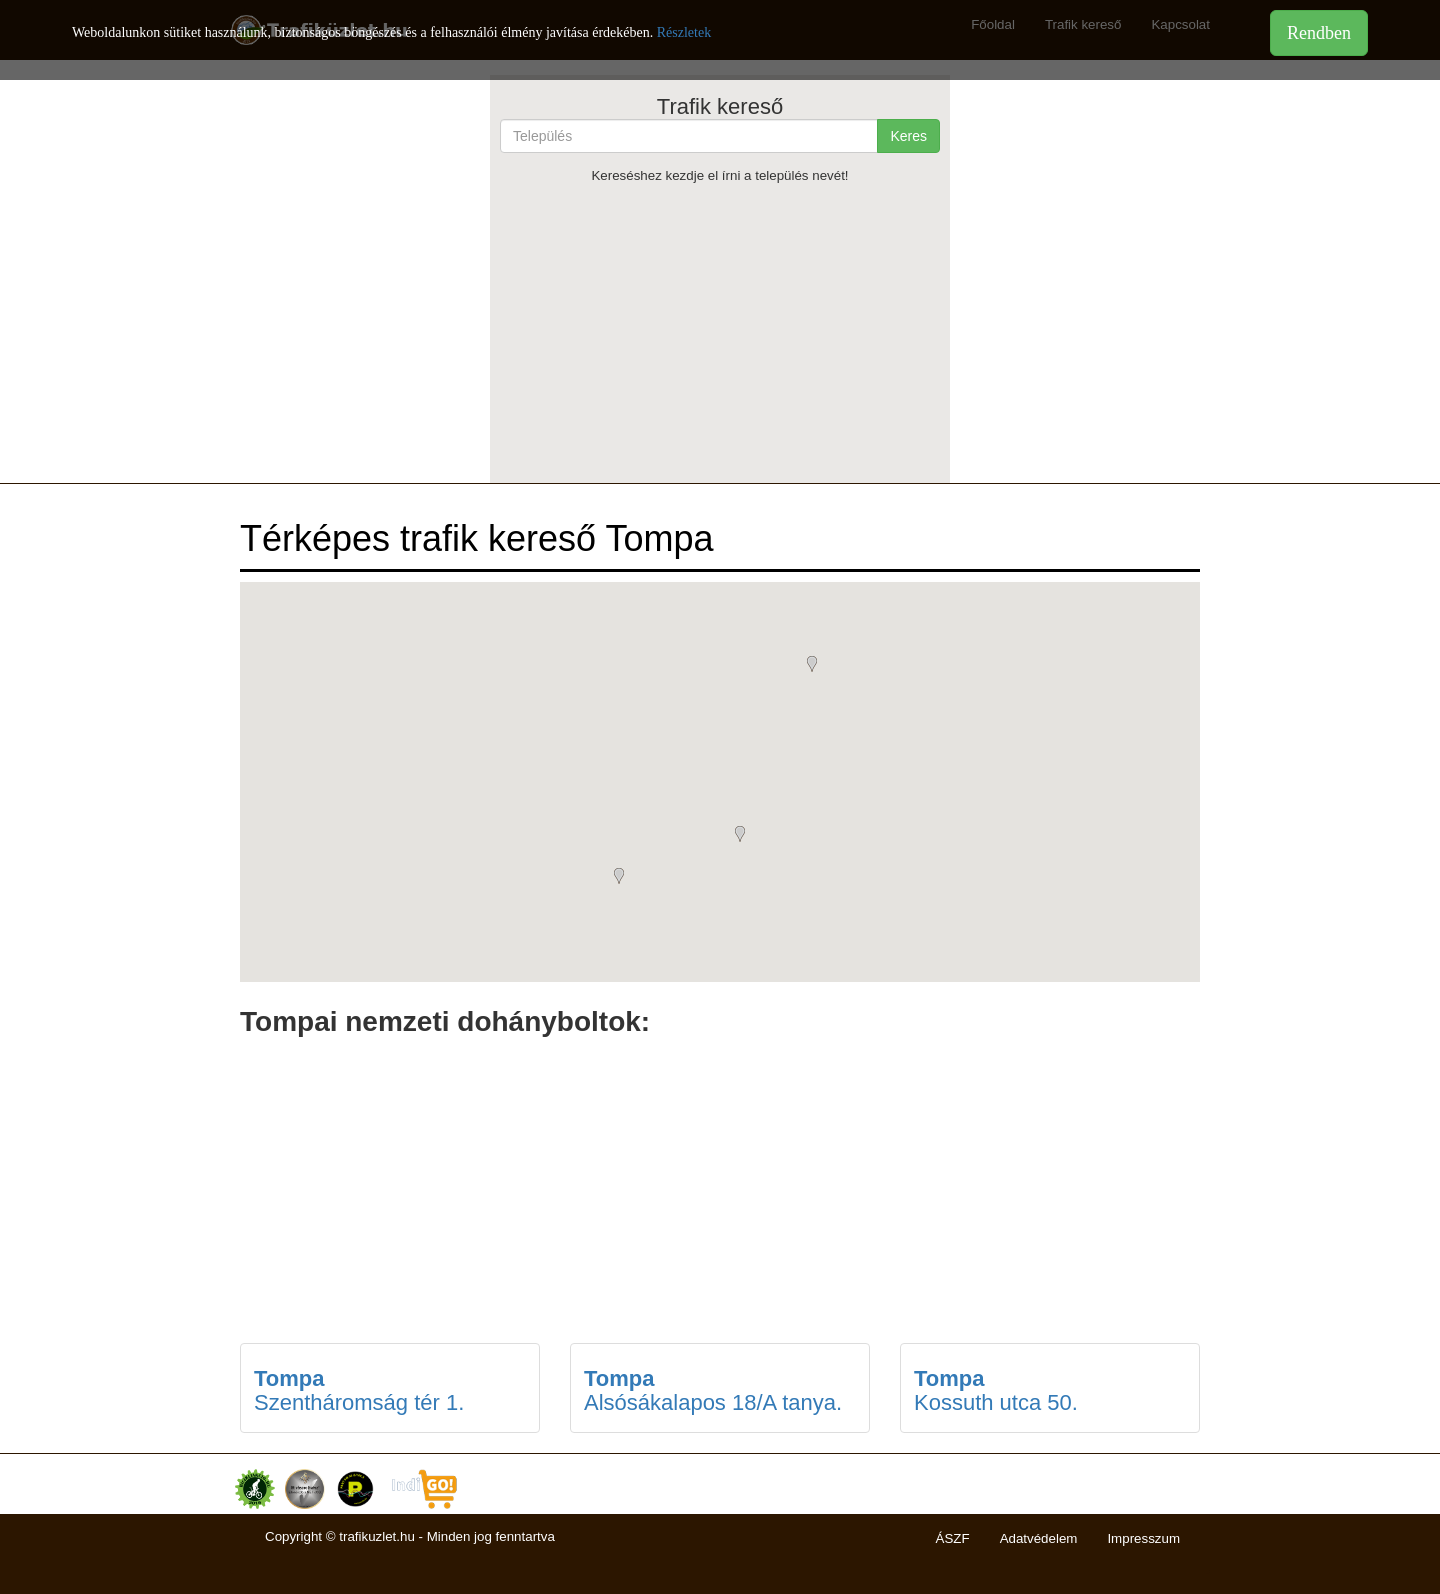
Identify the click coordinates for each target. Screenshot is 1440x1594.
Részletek (684, 32)
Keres (908, 136)
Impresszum (1143, 1538)
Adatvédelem (1039, 1538)
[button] (624, 878)
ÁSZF (953, 1538)
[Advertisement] (720, 333)
